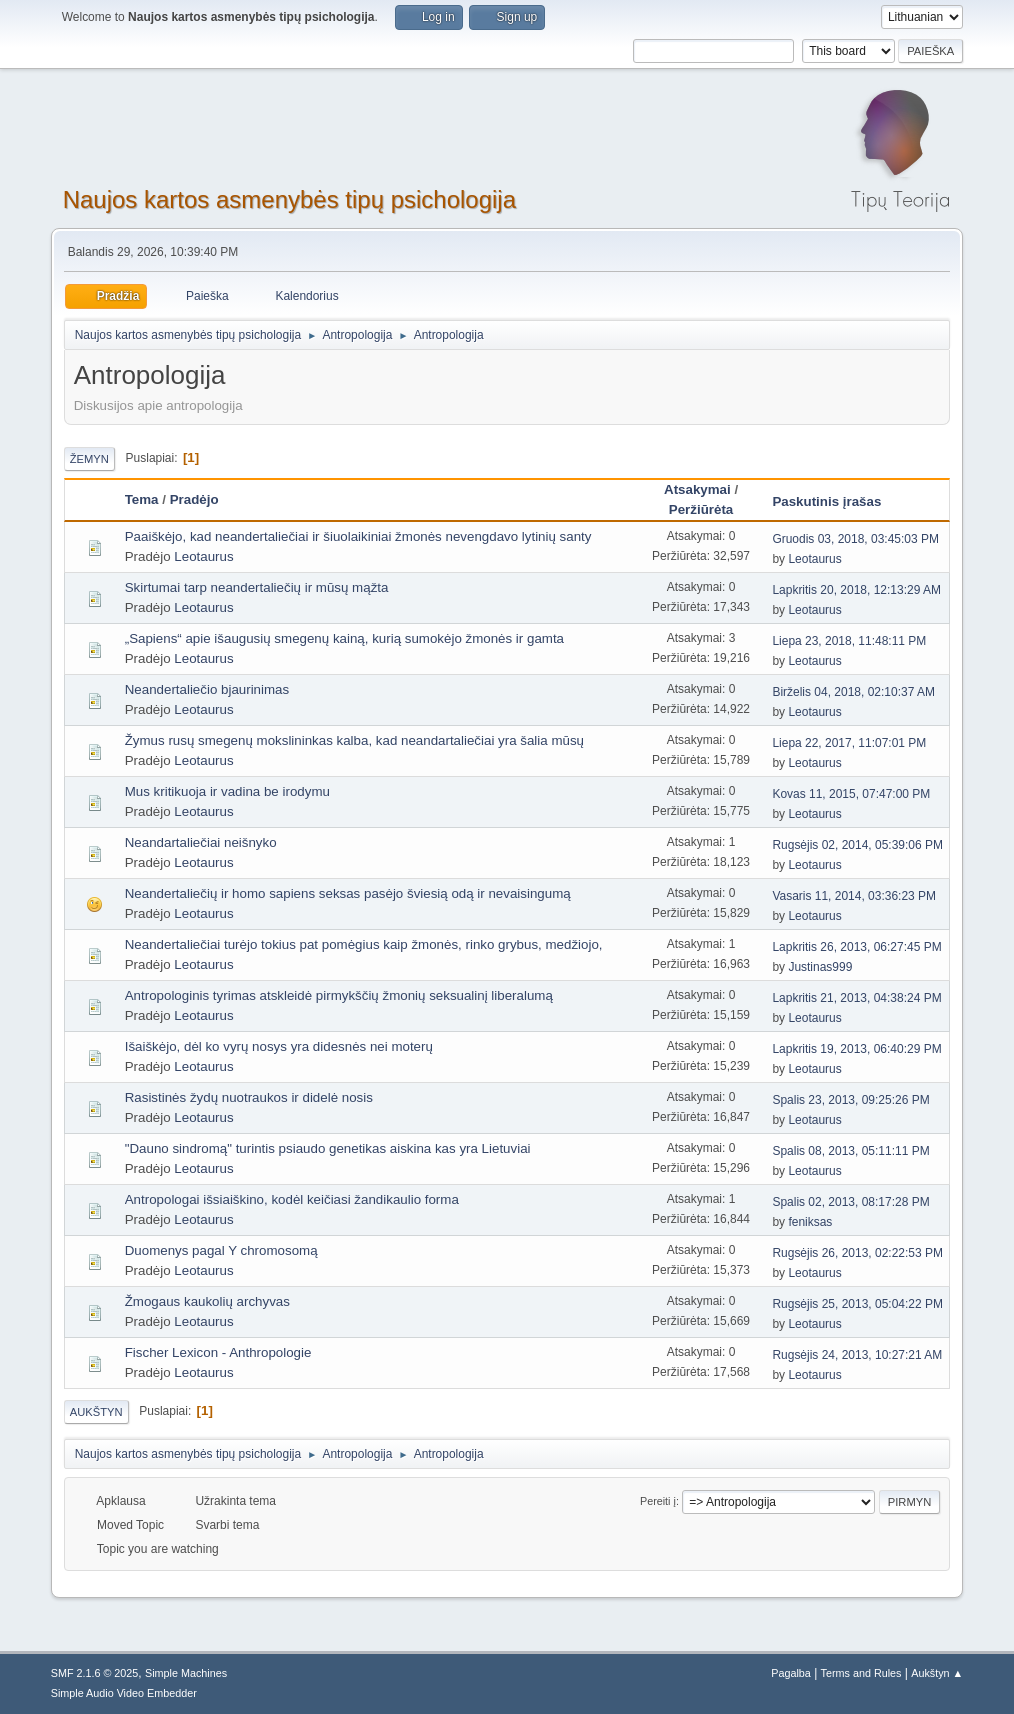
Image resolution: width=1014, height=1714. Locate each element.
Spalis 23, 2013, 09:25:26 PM (850, 1100)
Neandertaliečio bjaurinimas (207, 689)
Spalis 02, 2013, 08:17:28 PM (850, 1202)
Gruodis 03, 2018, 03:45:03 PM (855, 539)
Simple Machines (186, 1673)
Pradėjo (194, 499)
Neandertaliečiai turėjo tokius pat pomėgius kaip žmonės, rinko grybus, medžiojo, (364, 944)
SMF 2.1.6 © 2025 (95, 1673)
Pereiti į (658, 1501)
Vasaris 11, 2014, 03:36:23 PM (854, 896)
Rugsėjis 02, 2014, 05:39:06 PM (857, 845)
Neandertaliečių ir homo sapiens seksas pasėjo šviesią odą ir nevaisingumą (348, 893)
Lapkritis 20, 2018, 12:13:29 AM (856, 590)
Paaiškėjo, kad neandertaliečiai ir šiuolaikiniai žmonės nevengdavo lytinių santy (358, 536)
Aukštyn (96, 1412)
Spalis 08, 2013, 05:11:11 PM (850, 1151)
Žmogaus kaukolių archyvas (207, 1301)
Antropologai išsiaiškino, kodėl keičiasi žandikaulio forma (292, 1199)
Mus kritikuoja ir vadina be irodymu (227, 791)
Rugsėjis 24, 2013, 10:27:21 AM (857, 1355)
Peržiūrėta (701, 509)
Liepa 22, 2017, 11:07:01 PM (849, 743)
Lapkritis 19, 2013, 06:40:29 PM (856, 1049)
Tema (142, 499)
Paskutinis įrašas (835, 501)
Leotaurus (203, 556)
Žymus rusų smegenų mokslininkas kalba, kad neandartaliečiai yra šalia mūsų (354, 740)
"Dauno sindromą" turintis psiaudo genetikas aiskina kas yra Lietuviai (328, 1148)
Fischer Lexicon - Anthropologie (218, 1352)
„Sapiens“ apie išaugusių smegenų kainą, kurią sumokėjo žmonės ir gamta (344, 638)
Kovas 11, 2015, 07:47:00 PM (851, 794)
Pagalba (791, 1673)
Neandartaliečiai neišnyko (201, 842)
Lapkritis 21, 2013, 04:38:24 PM (856, 998)
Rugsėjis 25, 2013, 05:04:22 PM (857, 1304)
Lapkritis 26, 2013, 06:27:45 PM (856, 947)
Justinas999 (820, 967)
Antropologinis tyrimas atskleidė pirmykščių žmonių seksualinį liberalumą (339, 995)
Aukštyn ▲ (937, 1673)
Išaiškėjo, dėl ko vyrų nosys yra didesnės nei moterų (279, 1046)
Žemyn (89, 459)
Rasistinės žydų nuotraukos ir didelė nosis (249, 1097)
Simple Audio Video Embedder (124, 1693)
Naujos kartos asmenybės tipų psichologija (289, 199)
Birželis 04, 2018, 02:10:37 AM (853, 692)
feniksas (810, 1222)
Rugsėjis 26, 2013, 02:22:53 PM (857, 1253)
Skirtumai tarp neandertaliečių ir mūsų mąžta (257, 587)
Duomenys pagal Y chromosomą (221, 1250)
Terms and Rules (861, 1673)
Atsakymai (697, 489)
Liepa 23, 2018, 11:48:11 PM (849, 641)
